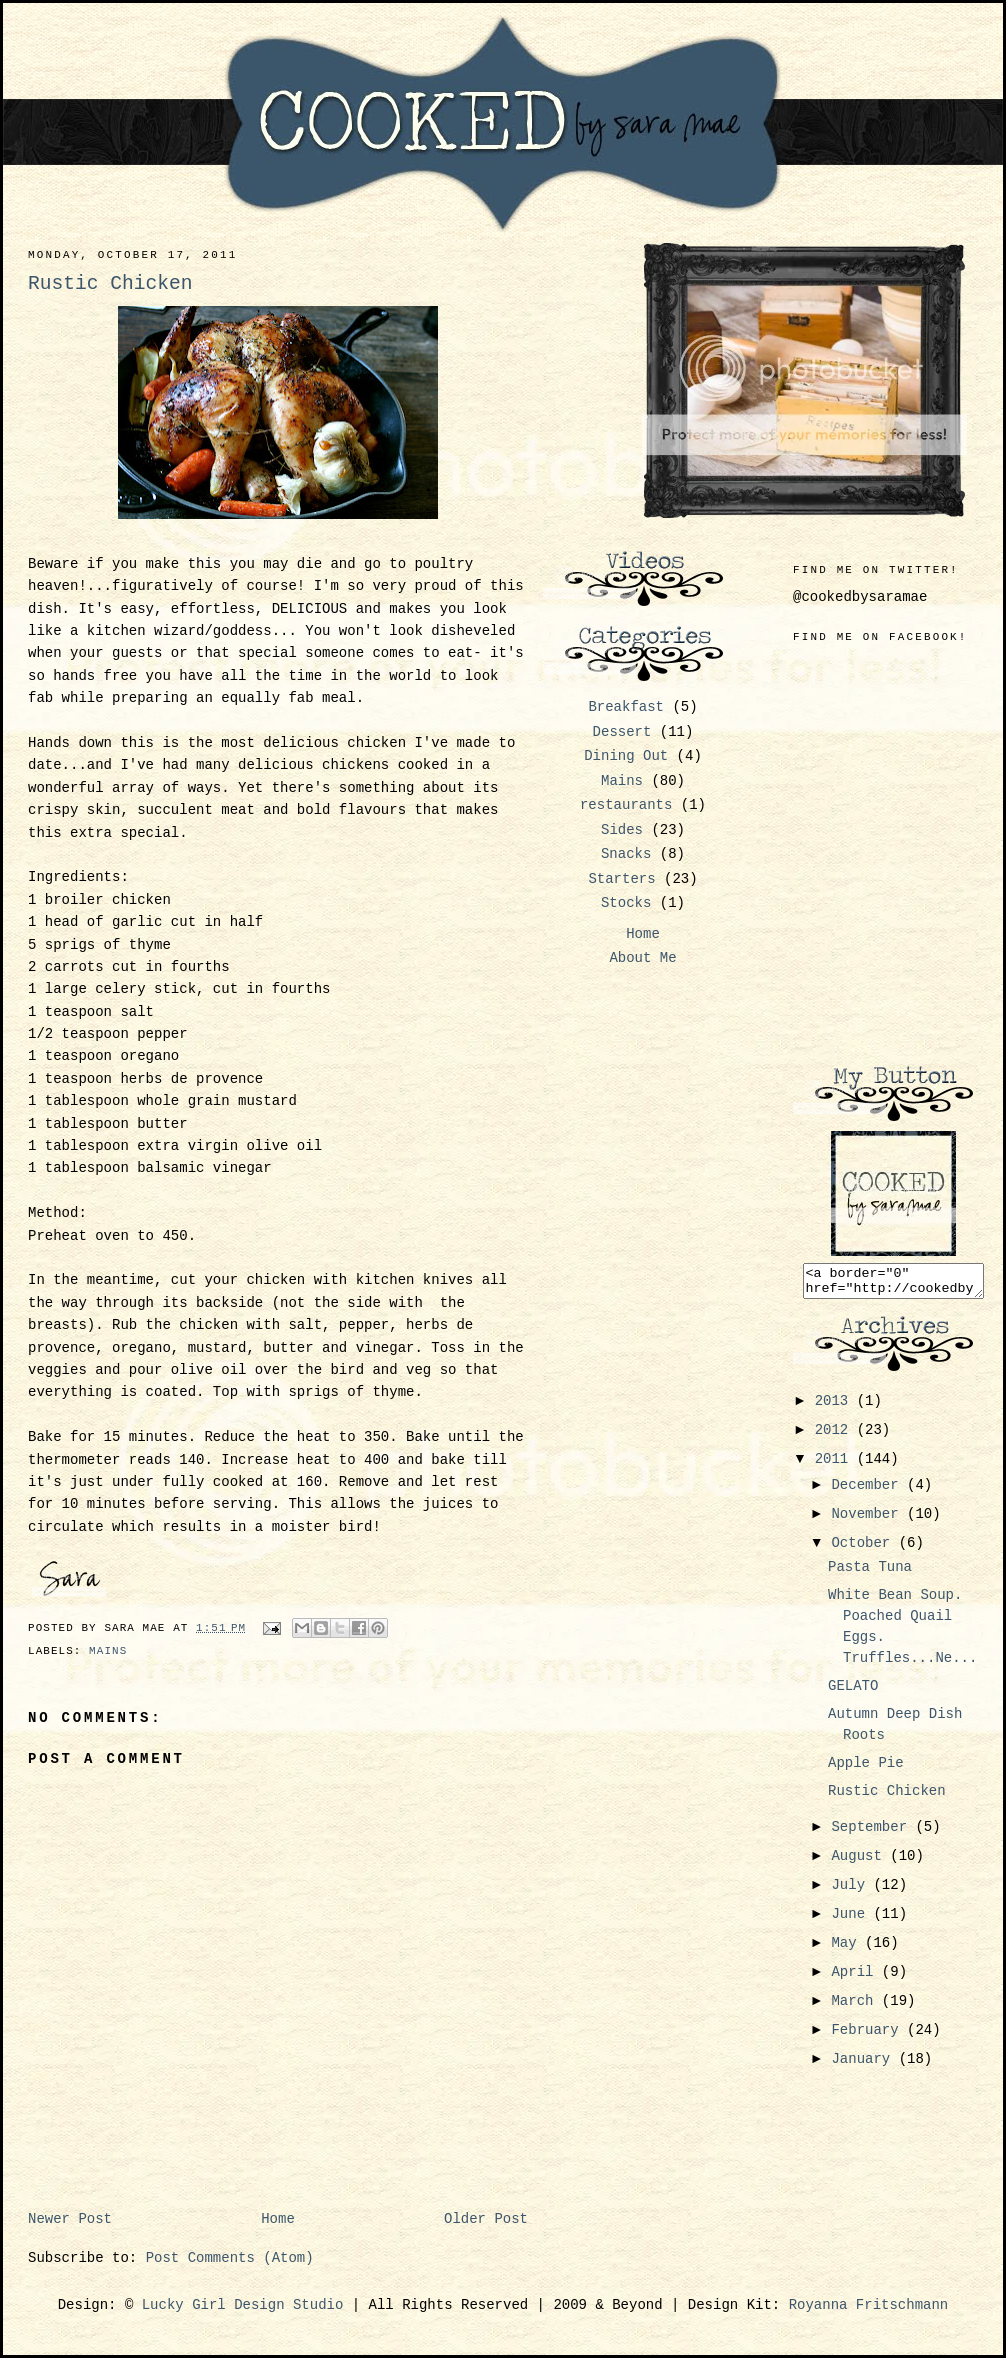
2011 (836, 1465)
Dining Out (626, 756)
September (873, 1833)
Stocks (626, 903)
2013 (836, 1407)
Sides (622, 830)
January (864, 2065)
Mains (108, 1651)
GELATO (853, 1692)
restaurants (626, 805)
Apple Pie (866, 1769)
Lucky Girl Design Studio (243, 2305)
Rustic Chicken (887, 1797)
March (856, 2007)
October (864, 1549)
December (869, 1491)
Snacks (626, 854)
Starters (621, 879)
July (852, 1891)
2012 (836, 1436)
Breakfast (626, 707)
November (869, 1520)
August (860, 1862)
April (856, 1978)
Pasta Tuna (870, 1573)
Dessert (622, 732)
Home (278, 2219)
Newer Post (70, 2219)
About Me (642, 958)
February (869, 2036)
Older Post (486, 2219)
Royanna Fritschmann (869, 2305)
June (852, 1920)
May (848, 1949)
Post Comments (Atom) (230, 2258)
